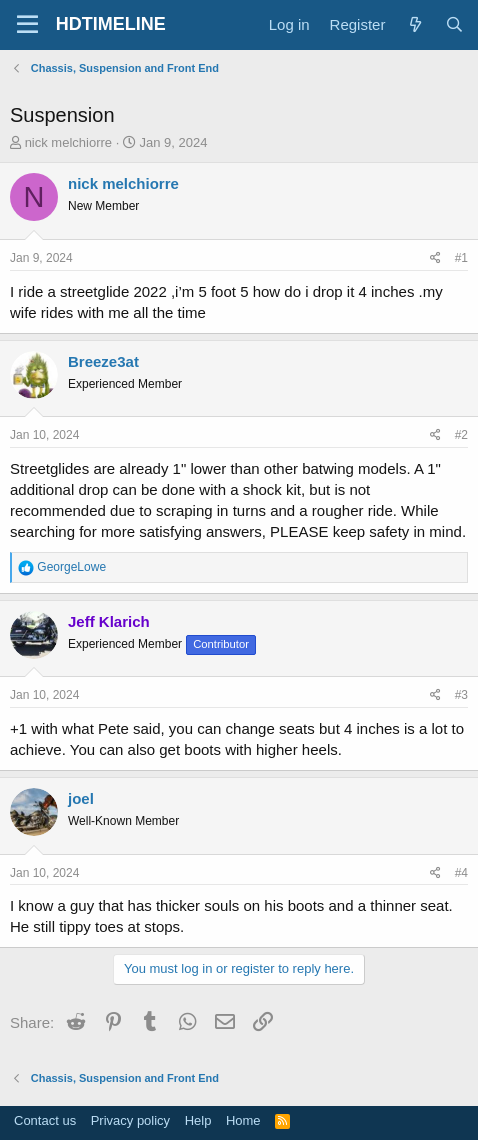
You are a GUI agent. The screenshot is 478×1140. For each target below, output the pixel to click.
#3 (461, 695)
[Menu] (27, 25)
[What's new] (414, 24)
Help (198, 1120)
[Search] (454, 24)
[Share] (435, 258)
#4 (461, 873)
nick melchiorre (68, 142)
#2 (461, 435)
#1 (461, 258)
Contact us (45, 1120)
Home (243, 1120)
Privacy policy (130, 1120)
